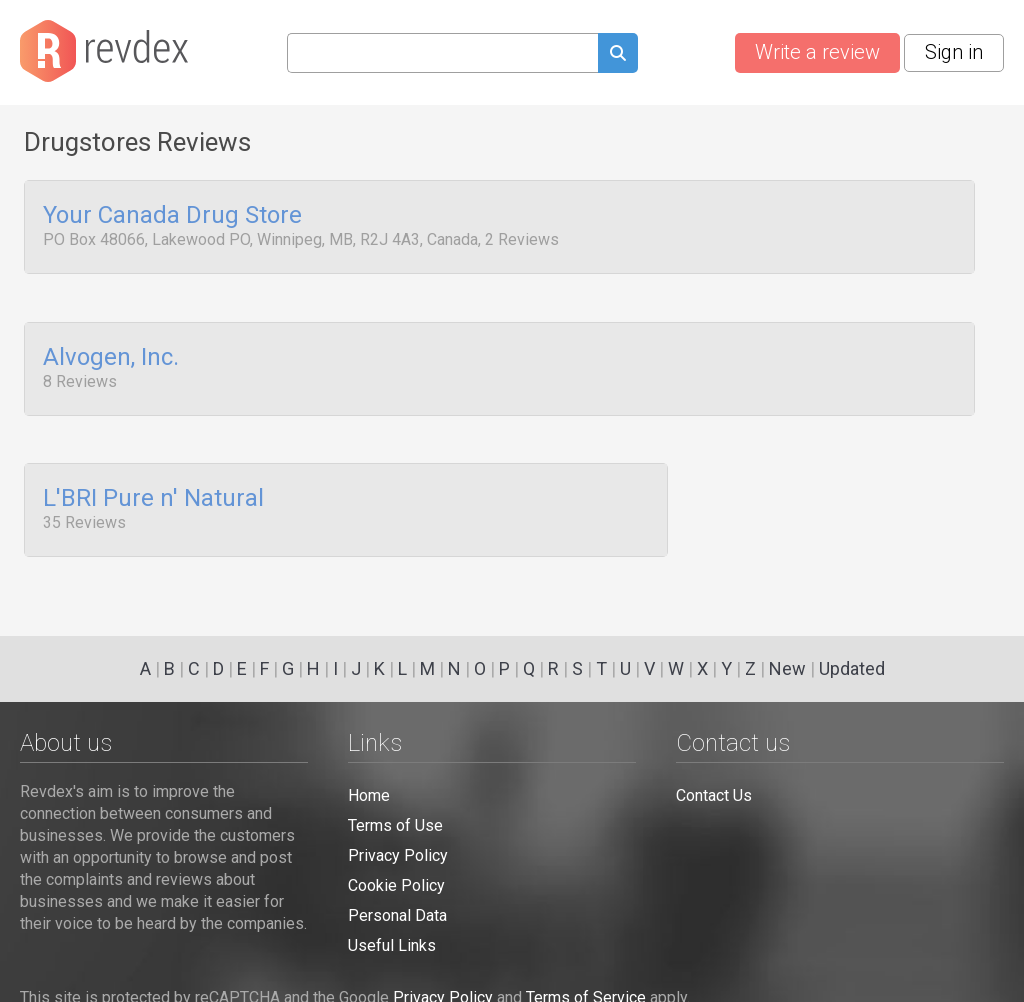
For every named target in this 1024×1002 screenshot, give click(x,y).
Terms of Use (395, 825)
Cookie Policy (396, 885)
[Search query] (442, 53)
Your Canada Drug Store (172, 216)
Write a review (817, 52)
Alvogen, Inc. (111, 352)
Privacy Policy (398, 855)
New (787, 668)
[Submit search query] (618, 55)
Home (369, 795)
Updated (852, 668)
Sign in (954, 52)
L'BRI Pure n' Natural (153, 488)
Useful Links (392, 945)
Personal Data (397, 915)
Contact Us (714, 795)
